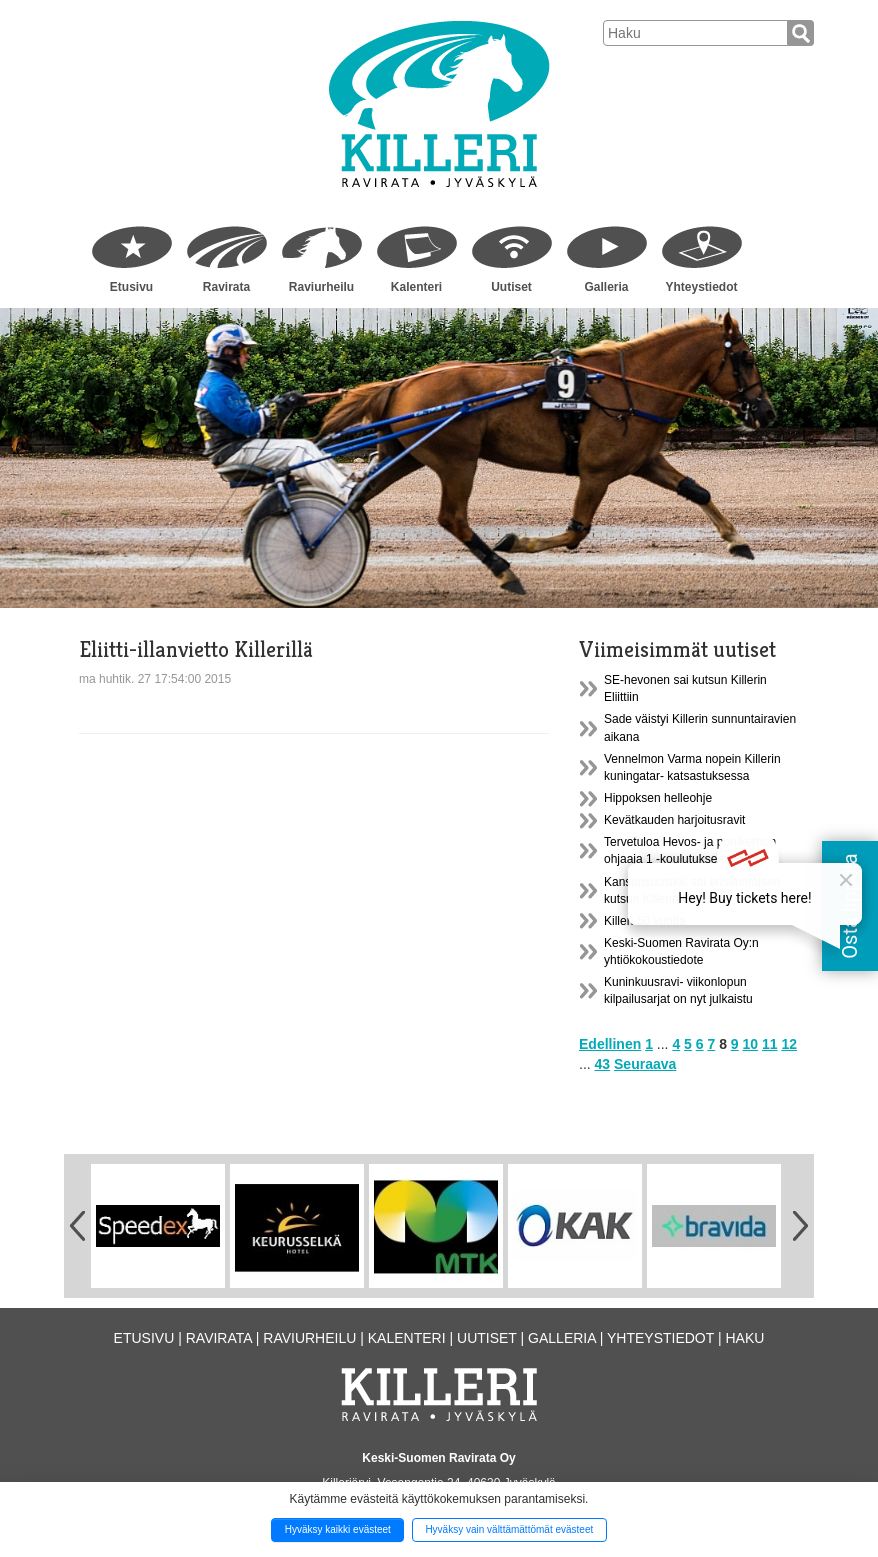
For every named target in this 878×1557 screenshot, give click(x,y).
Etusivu (131, 287)
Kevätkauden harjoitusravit (674, 820)
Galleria (606, 287)
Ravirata (226, 287)
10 (751, 1044)
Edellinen (610, 1044)
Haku (744, 1338)
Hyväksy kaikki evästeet (338, 1529)
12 (789, 1044)
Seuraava (645, 1064)
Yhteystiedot (701, 287)
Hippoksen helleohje (658, 798)
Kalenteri (416, 287)
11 (770, 1044)
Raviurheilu (321, 287)
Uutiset (511, 287)
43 (603, 1064)
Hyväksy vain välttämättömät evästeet (509, 1529)
